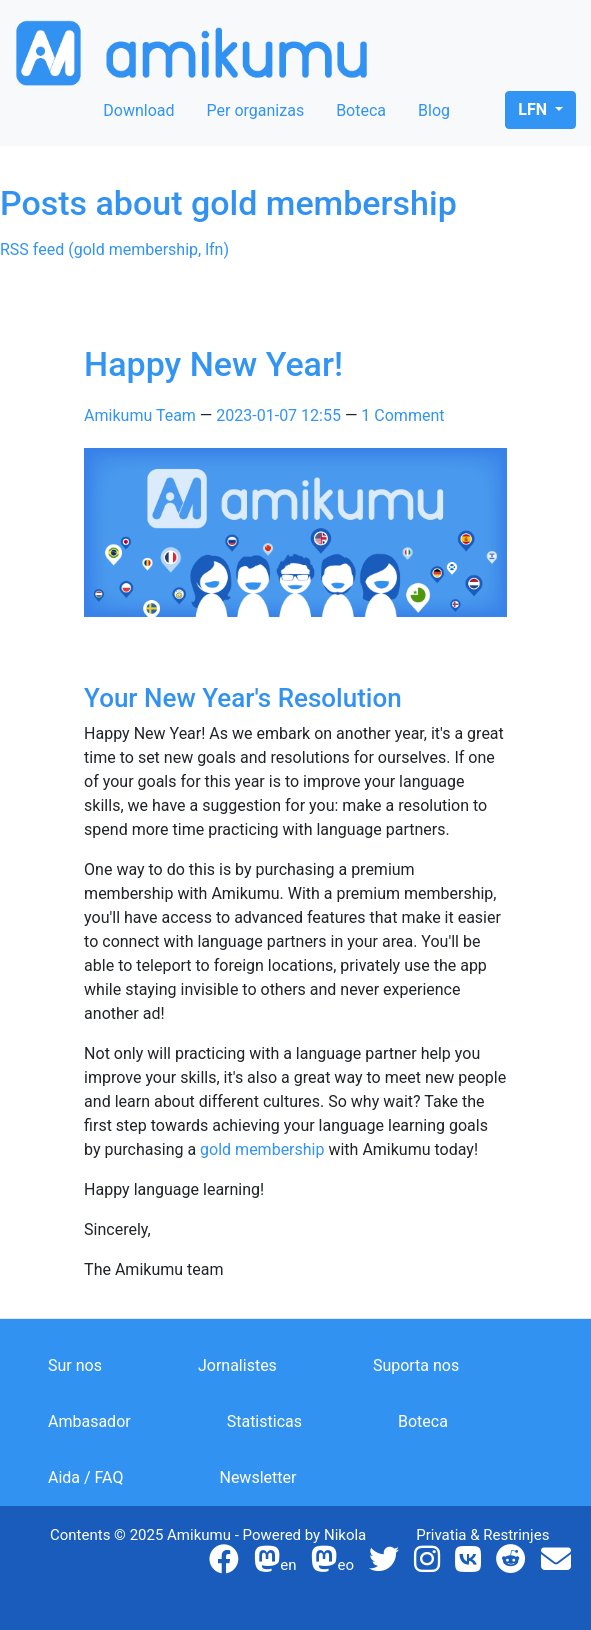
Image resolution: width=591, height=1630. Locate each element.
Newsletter (257, 1477)
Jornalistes (237, 1365)
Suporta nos (416, 1365)
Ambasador (89, 1421)
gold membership (262, 1149)
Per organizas (256, 110)
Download (138, 110)
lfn (534, 109)
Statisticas (264, 1421)
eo (332, 1565)
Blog (434, 110)
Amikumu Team (140, 415)
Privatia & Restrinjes (482, 1535)
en (275, 1565)
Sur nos (75, 1365)
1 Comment (402, 415)
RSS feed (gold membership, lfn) (114, 249)
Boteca (361, 110)
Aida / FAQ (85, 1477)
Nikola (345, 1535)
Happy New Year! (213, 364)
